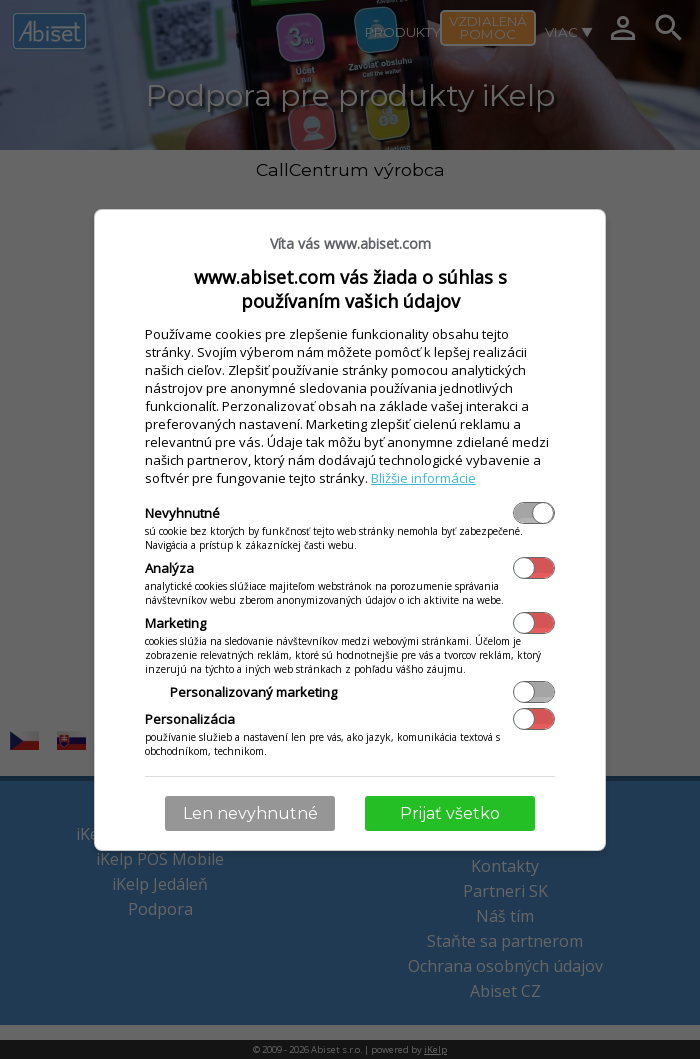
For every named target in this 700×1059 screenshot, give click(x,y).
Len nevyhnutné (250, 813)
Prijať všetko (450, 813)
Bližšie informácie (423, 478)
